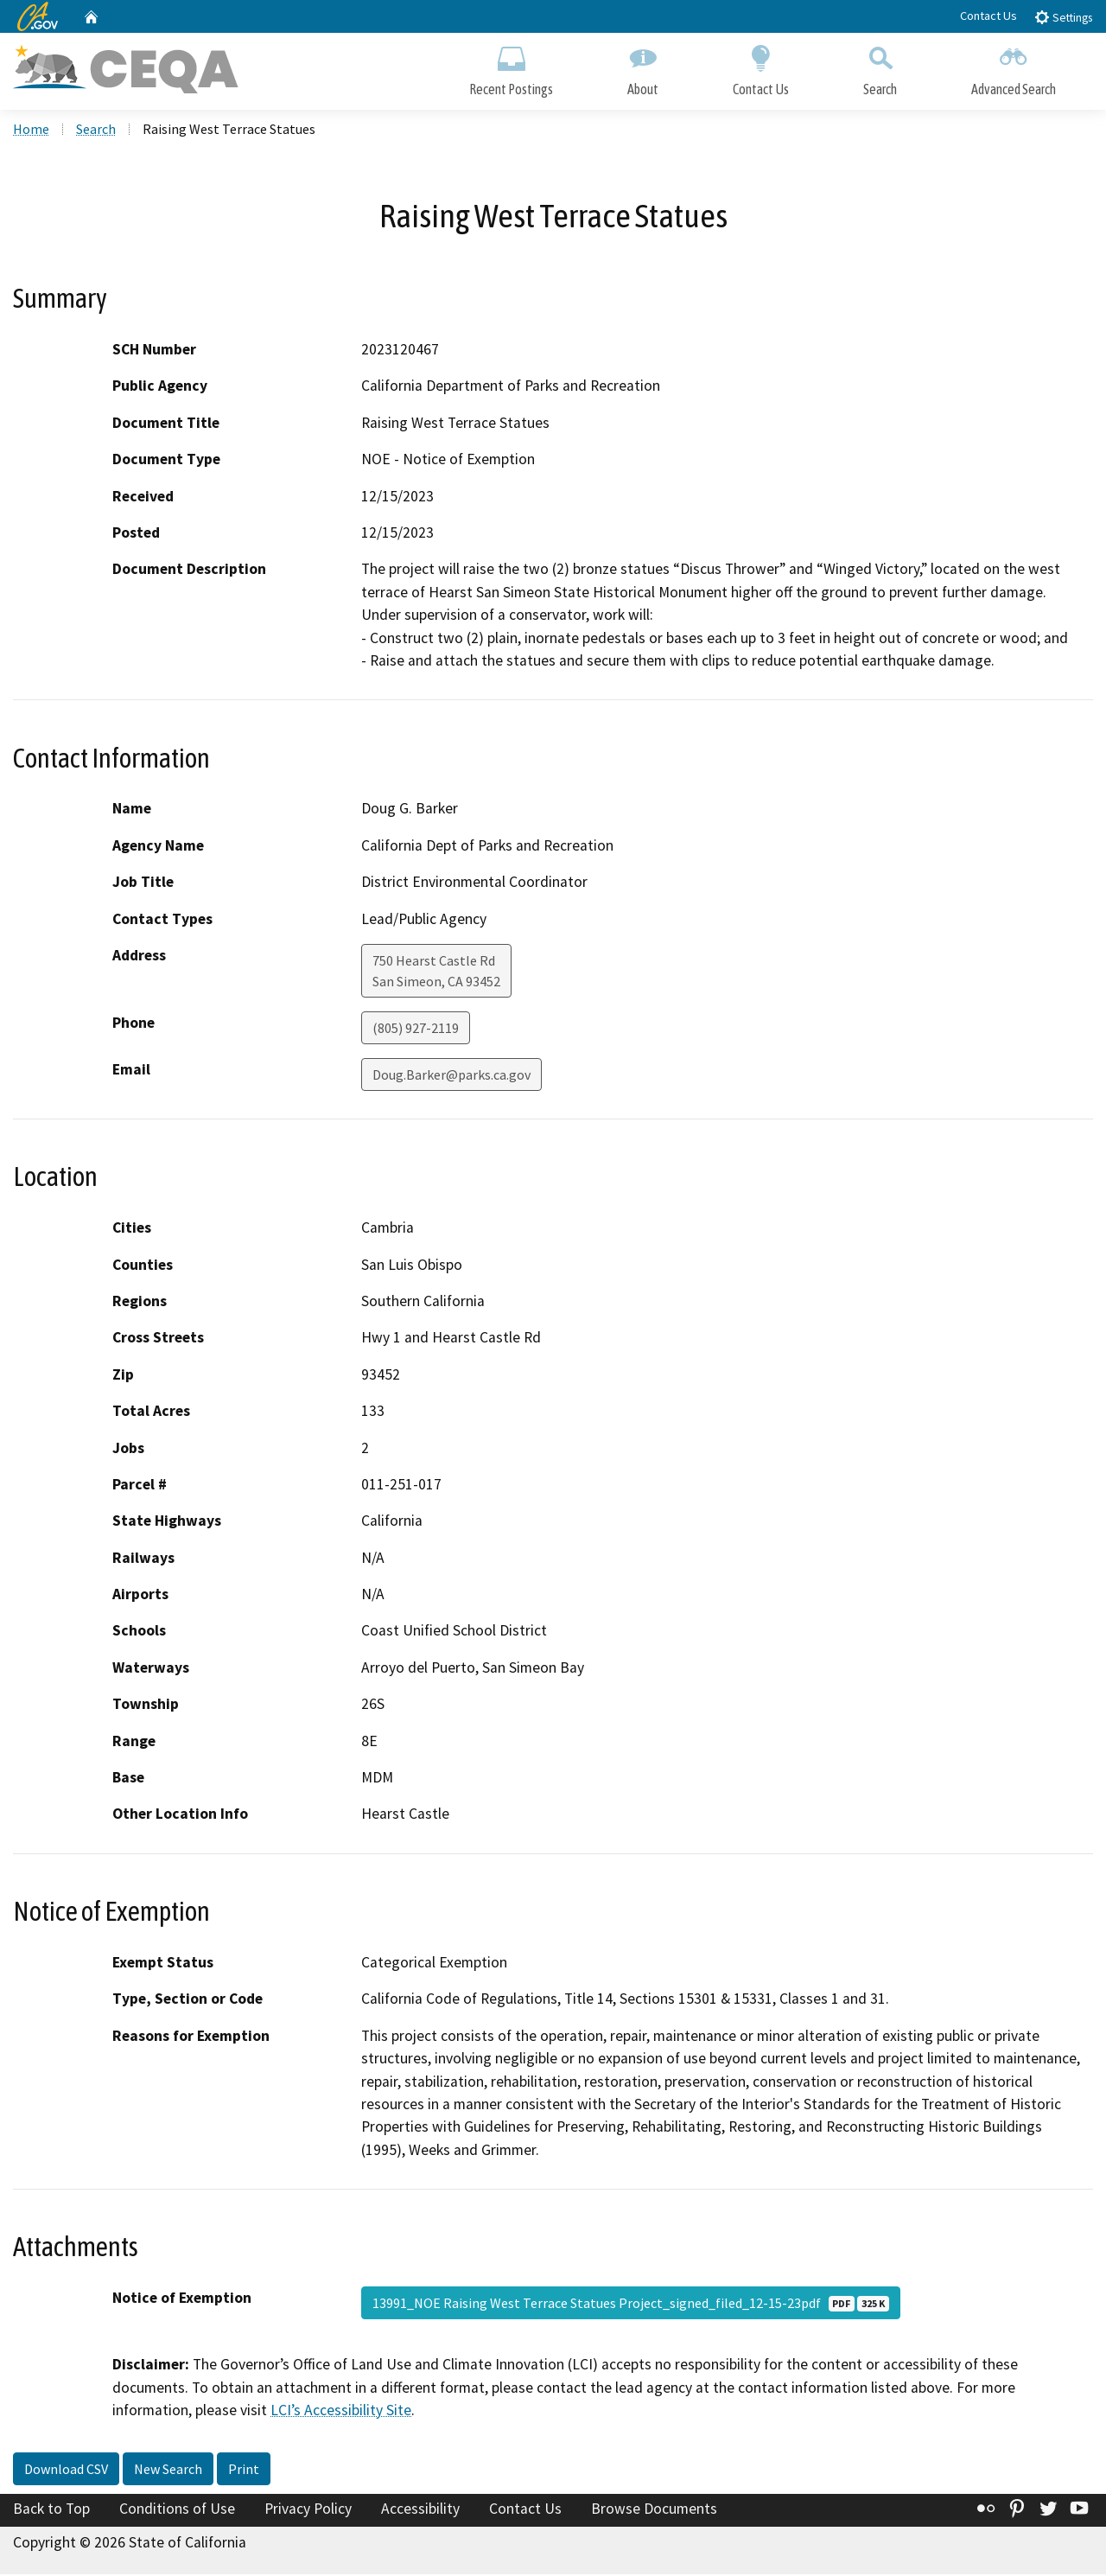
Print (243, 2469)
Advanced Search (1013, 67)
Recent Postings (511, 67)
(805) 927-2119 (415, 1029)
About (642, 67)
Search (880, 67)
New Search (168, 2469)
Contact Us (988, 15)
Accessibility (420, 2509)
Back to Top (51, 2509)
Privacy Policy (308, 2509)
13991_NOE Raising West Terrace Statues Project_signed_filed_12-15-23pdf (630, 2304)
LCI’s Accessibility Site (340, 2411)
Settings (1063, 17)
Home (31, 130)
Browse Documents (654, 2509)
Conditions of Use (177, 2509)
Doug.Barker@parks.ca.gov (451, 1076)
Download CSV (66, 2469)
